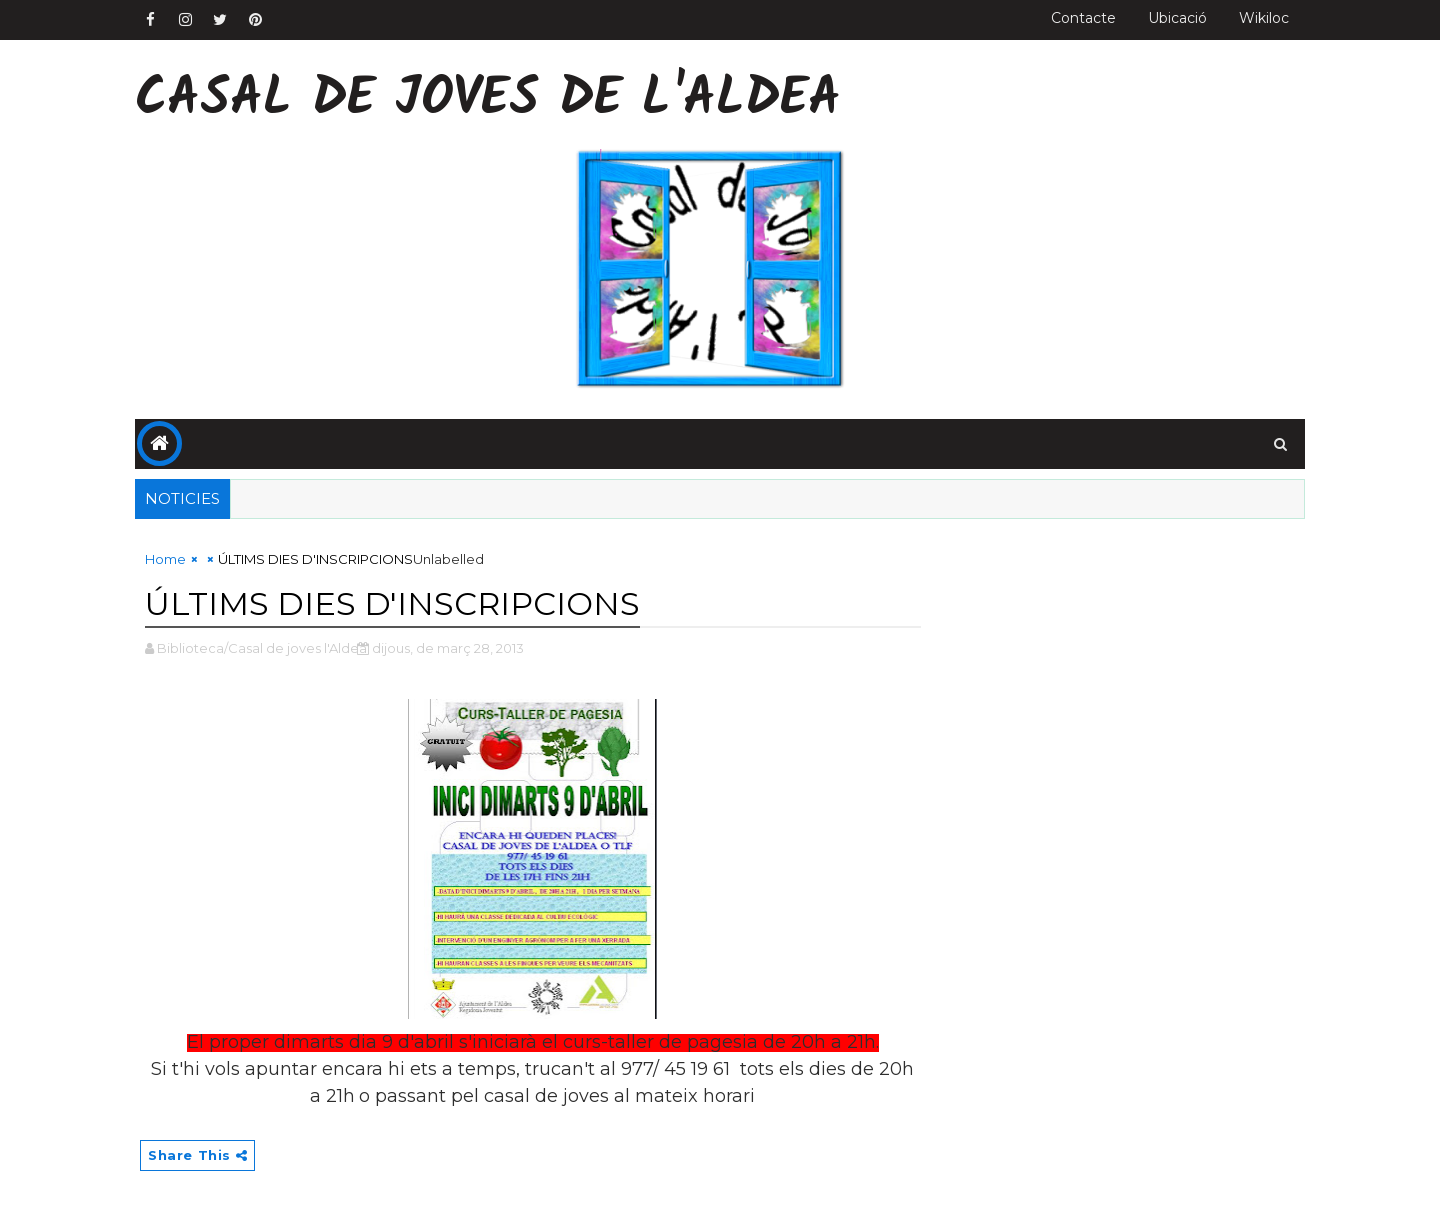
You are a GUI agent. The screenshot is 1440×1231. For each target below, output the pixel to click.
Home (165, 559)
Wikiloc (1264, 18)
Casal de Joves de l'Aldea (488, 100)
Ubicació (1177, 18)
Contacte (1083, 18)
